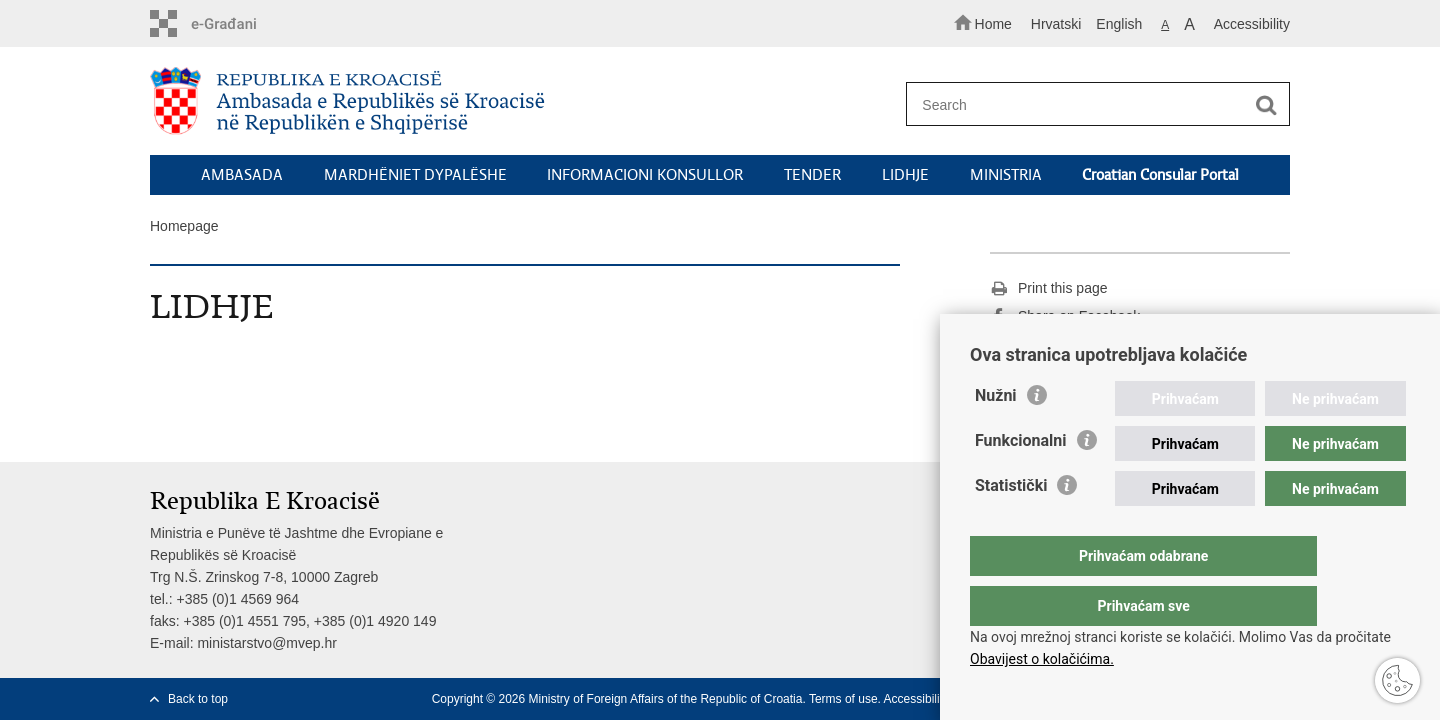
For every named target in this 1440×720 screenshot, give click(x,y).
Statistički (1011, 525)
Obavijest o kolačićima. (1042, 659)
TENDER (812, 175)
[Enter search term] (1088, 104)
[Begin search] (1266, 105)
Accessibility (1252, 24)
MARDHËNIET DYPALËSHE (415, 175)
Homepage (184, 226)
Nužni (996, 435)
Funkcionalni (1021, 480)
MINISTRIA (1006, 175)
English (1119, 24)
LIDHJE (905, 175)
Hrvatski (1056, 24)
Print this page (1049, 289)
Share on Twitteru (1058, 345)
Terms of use (843, 699)
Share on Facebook (1065, 317)
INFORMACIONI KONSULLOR (645, 175)
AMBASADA (242, 175)
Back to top (198, 699)
